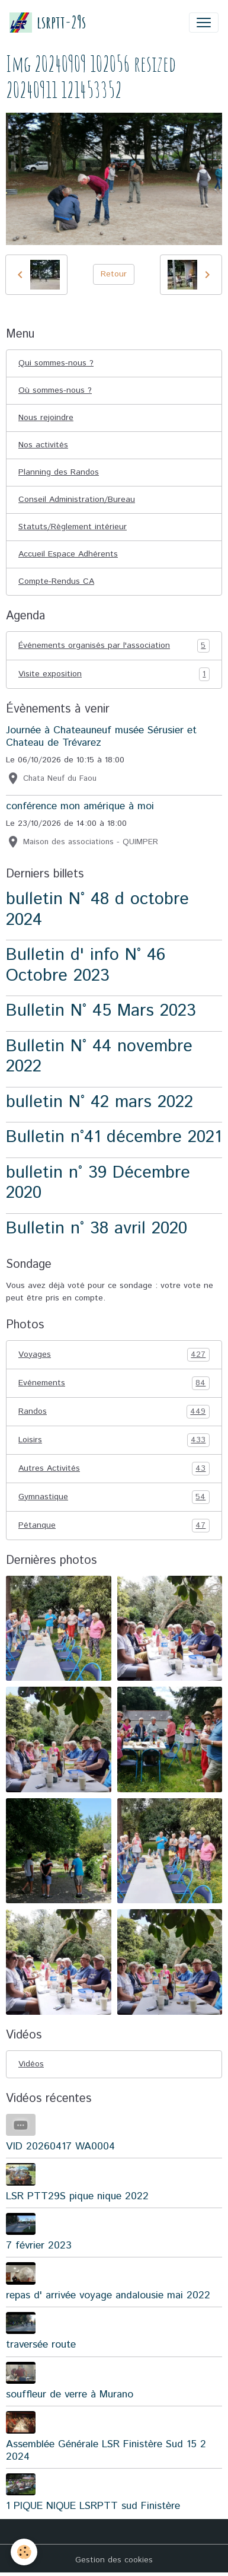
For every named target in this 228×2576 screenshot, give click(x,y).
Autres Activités (114, 1468)
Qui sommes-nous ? (56, 363)
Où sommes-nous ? (55, 390)
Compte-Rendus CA (56, 581)
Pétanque (114, 1525)
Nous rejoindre (45, 418)
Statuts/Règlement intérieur (72, 527)
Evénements (114, 1383)
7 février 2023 (39, 2245)
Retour (114, 274)
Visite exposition (114, 674)
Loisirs (114, 1440)
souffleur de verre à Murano (69, 2394)
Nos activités (43, 445)
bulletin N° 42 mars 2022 (99, 1102)
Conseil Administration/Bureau (76, 499)
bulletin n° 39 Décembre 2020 (98, 1183)
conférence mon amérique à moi (80, 806)
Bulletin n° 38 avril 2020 (96, 1228)
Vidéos (31, 2064)
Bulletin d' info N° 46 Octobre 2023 (85, 965)
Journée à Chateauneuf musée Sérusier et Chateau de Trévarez (101, 736)
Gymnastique (114, 1497)
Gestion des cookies (114, 2560)
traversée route (41, 2344)
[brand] (47, 22)
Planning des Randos (58, 472)
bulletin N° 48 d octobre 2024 (97, 909)
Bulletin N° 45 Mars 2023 (101, 1010)
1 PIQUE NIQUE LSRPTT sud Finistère (93, 2506)
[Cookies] (24, 2552)
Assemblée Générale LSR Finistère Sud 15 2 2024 (106, 2450)
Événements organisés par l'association (114, 646)
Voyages (114, 1355)
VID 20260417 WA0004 (60, 2146)
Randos (114, 1412)
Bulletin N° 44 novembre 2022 (99, 1056)
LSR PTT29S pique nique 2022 (77, 2196)
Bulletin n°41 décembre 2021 (113, 1137)
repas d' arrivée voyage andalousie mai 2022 (108, 2295)
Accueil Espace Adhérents (68, 554)
